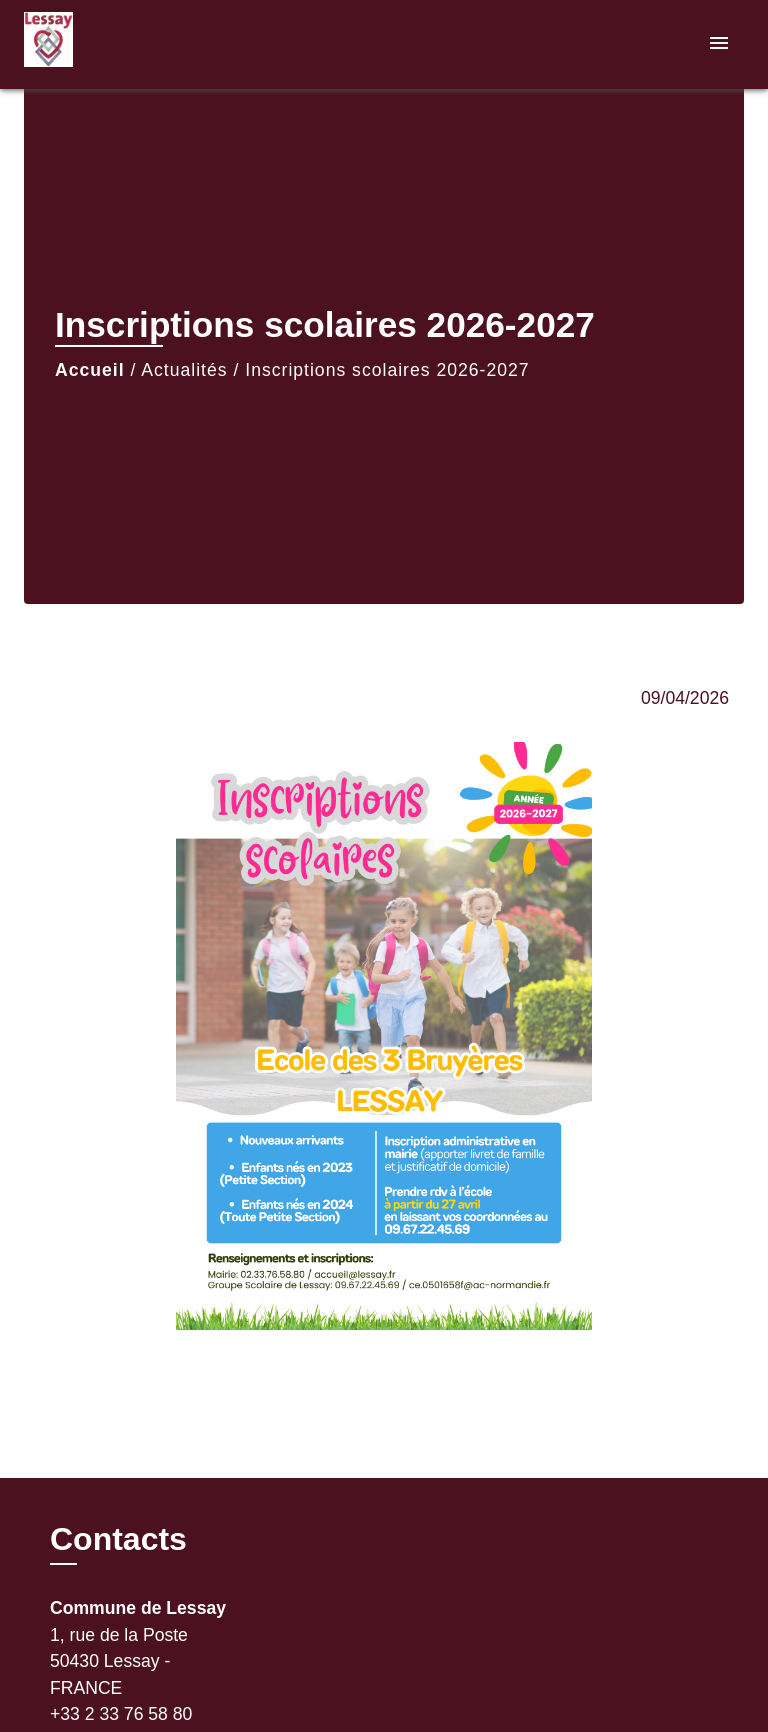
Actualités (184, 370)
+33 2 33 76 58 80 (121, 1714)
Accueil (90, 370)
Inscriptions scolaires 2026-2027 (387, 370)
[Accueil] (99, 44)
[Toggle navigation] (719, 44)
